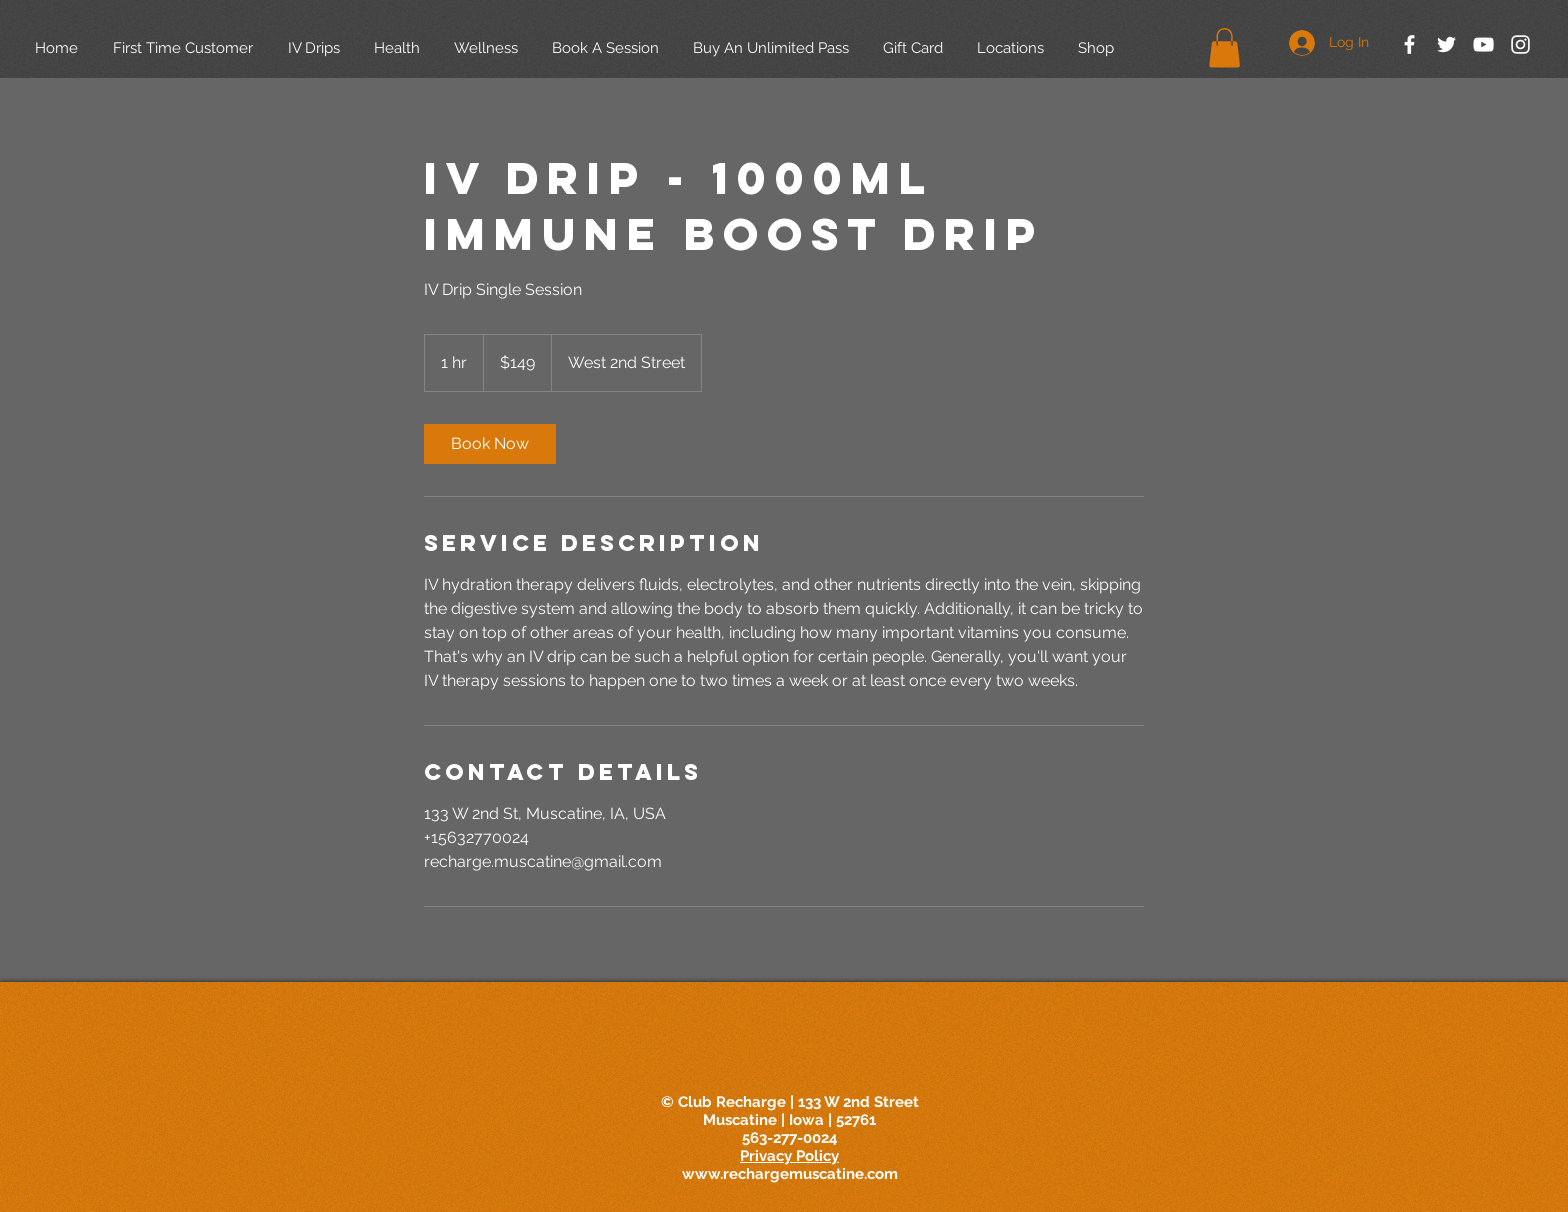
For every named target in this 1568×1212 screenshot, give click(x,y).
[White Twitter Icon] (1446, 44)
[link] (490, 444)
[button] (1224, 47)
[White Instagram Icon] (1520, 44)
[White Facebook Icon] (1409, 44)
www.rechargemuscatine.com (790, 1174)
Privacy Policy (789, 1156)
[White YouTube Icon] (1483, 44)
